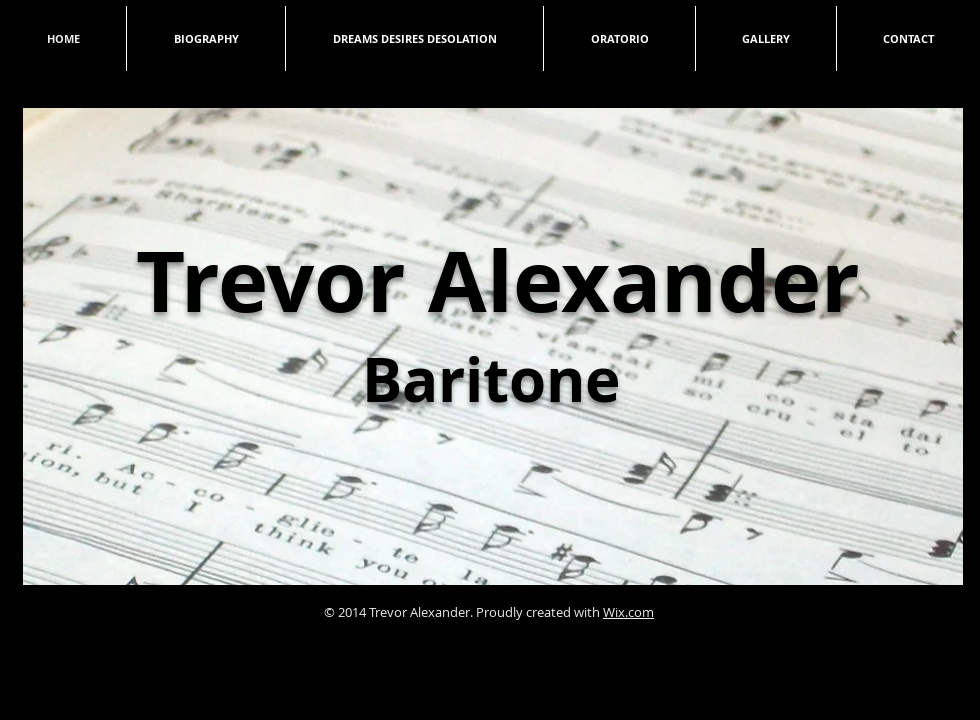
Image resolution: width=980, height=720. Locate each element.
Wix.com (628, 612)
